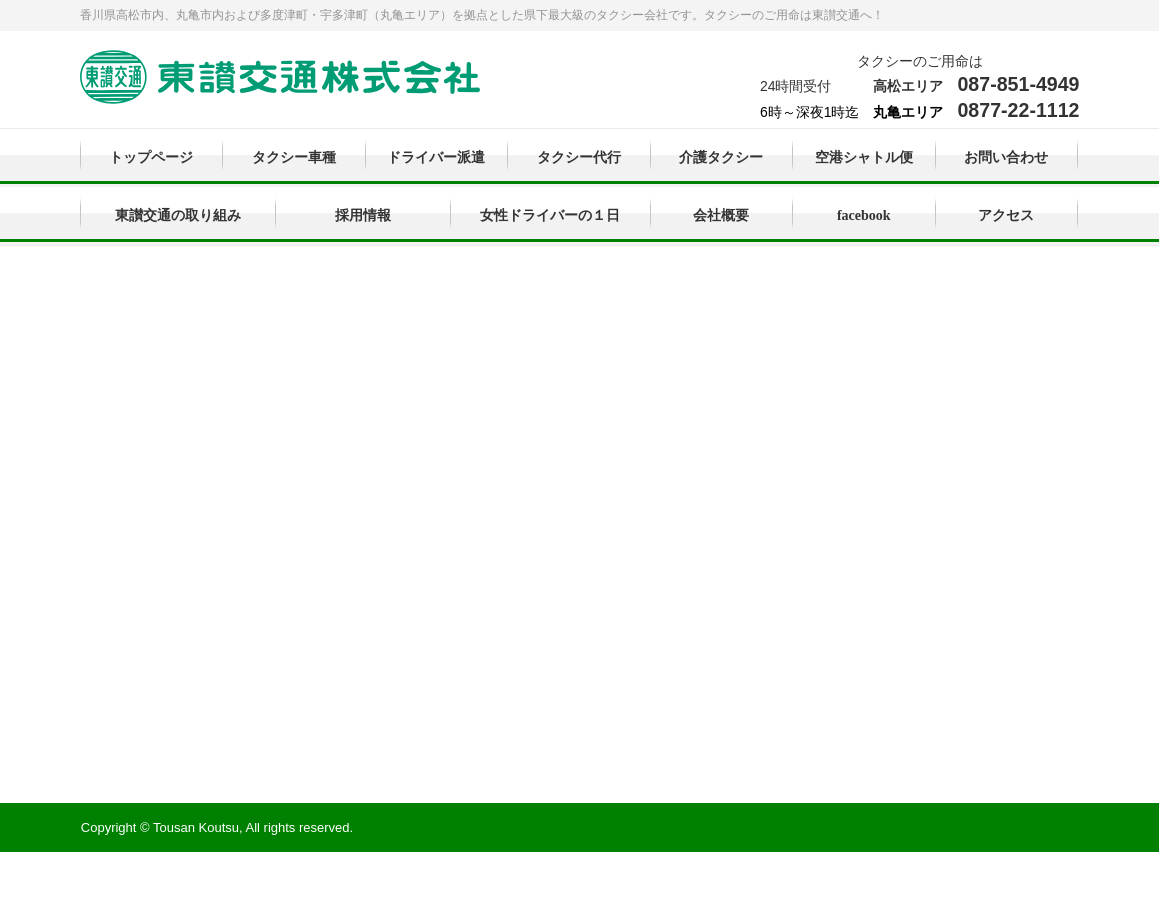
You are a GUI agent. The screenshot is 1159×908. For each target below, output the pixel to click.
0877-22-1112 (1018, 110)
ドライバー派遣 (436, 157)
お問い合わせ (1006, 157)
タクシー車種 (294, 157)
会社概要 (721, 215)
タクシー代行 (579, 157)
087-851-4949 (1018, 84)
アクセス (1006, 215)
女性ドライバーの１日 (550, 215)
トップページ (151, 157)
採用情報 (363, 215)
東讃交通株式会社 (280, 79)
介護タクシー (721, 157)
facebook (864, 215)
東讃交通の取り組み (178, 215)
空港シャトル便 (864, 157)
